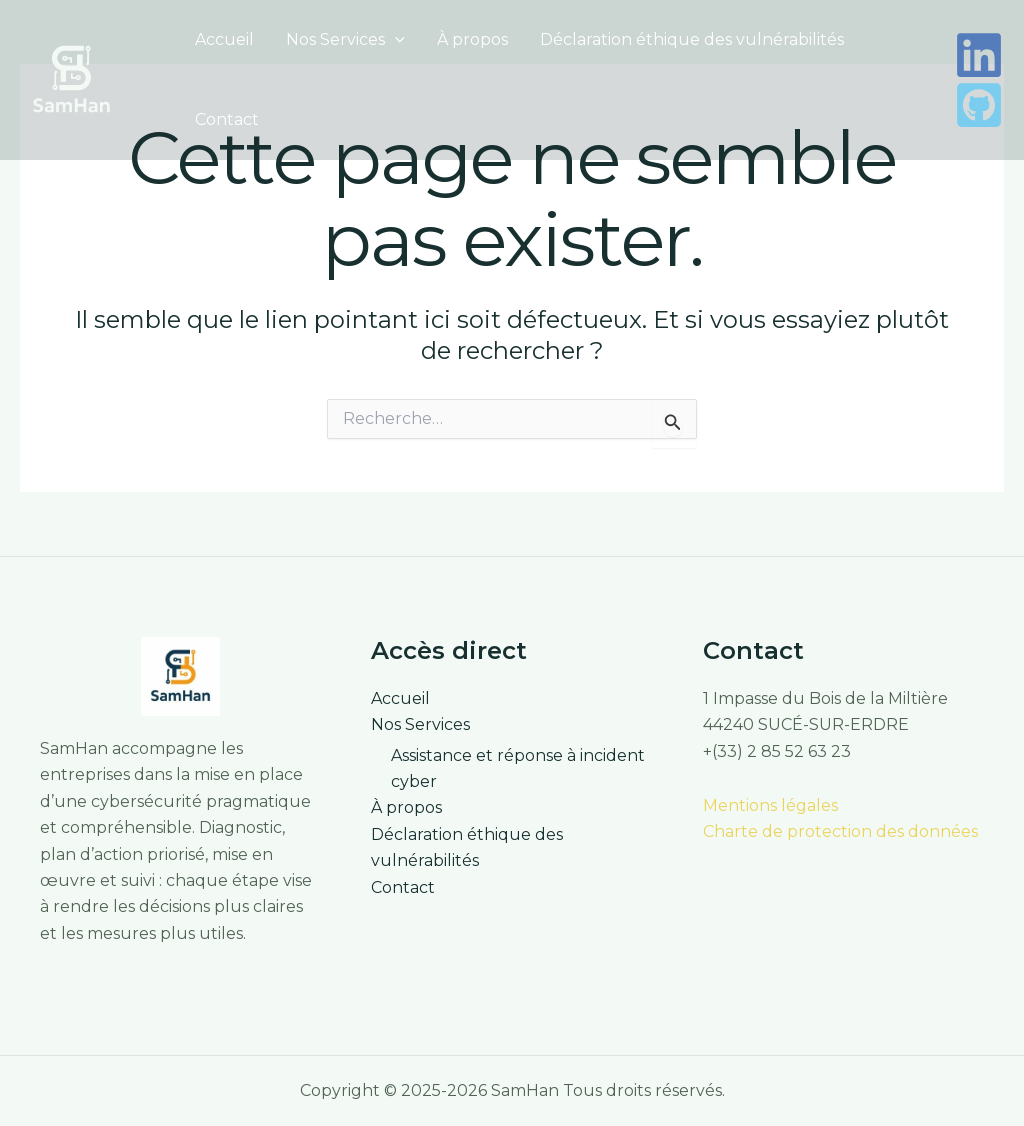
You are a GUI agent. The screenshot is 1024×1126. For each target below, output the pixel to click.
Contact (227, 119)
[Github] (979, 105)
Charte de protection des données (840, 831)
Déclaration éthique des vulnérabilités (692, 39)
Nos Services (345, 40)
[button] (395, 40)
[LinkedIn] (979, 55)
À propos (472, 39)
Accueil (224, 39)
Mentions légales (770, 805)
